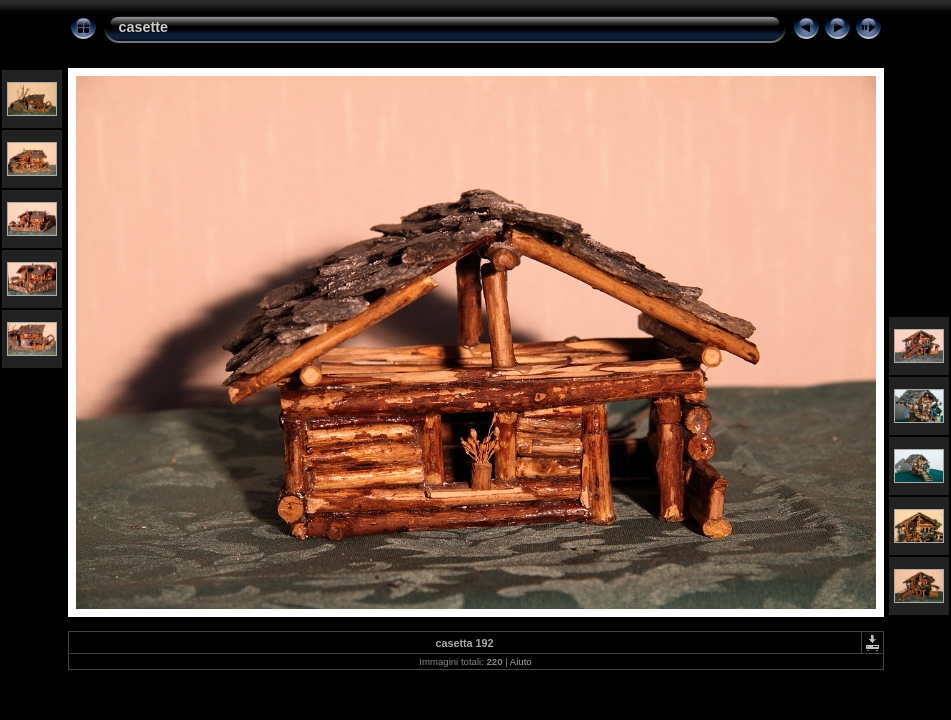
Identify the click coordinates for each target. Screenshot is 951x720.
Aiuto (521, 661)
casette (144, 27)
